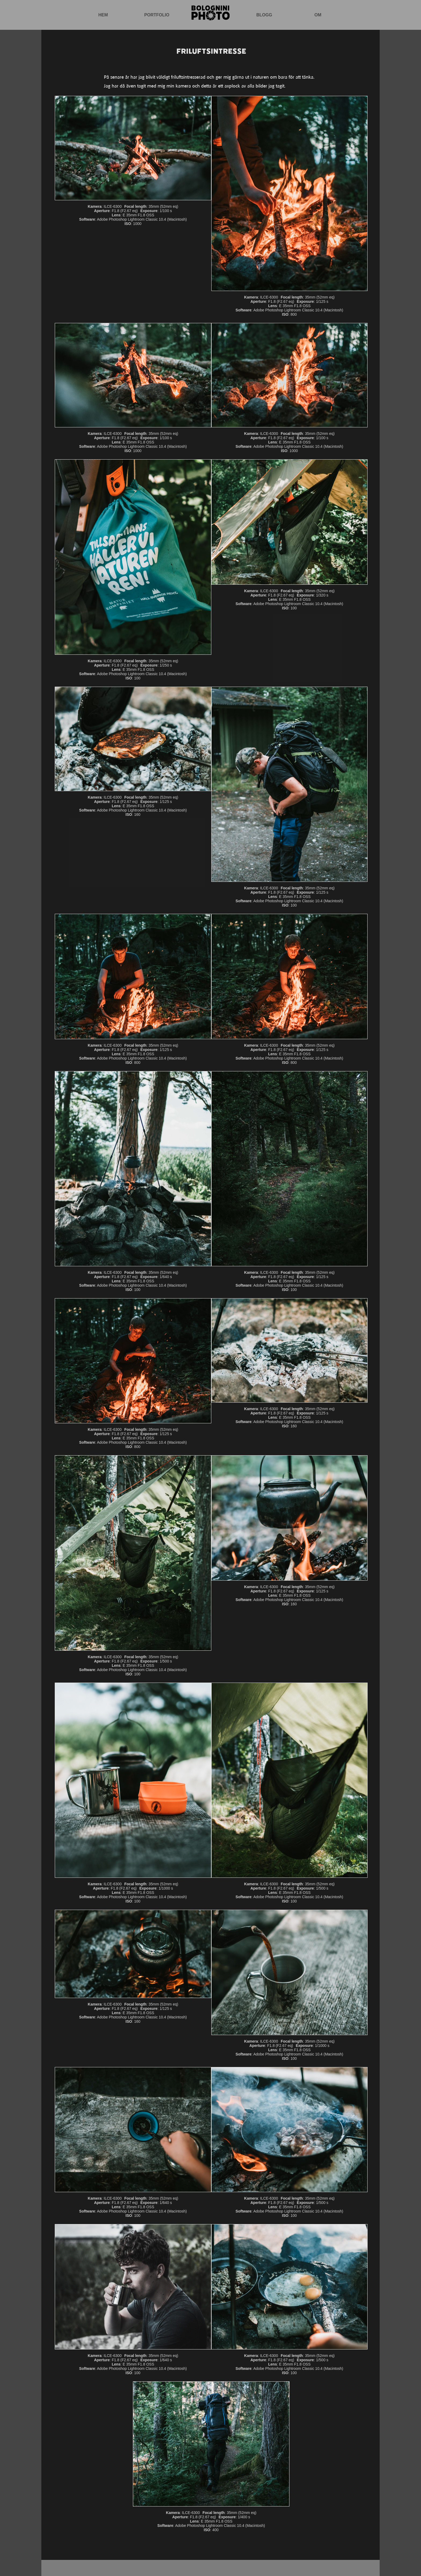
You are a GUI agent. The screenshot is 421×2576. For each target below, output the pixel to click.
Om (317, 15)
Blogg (264, 15)
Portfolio (156, 15)
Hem (103, 15)
